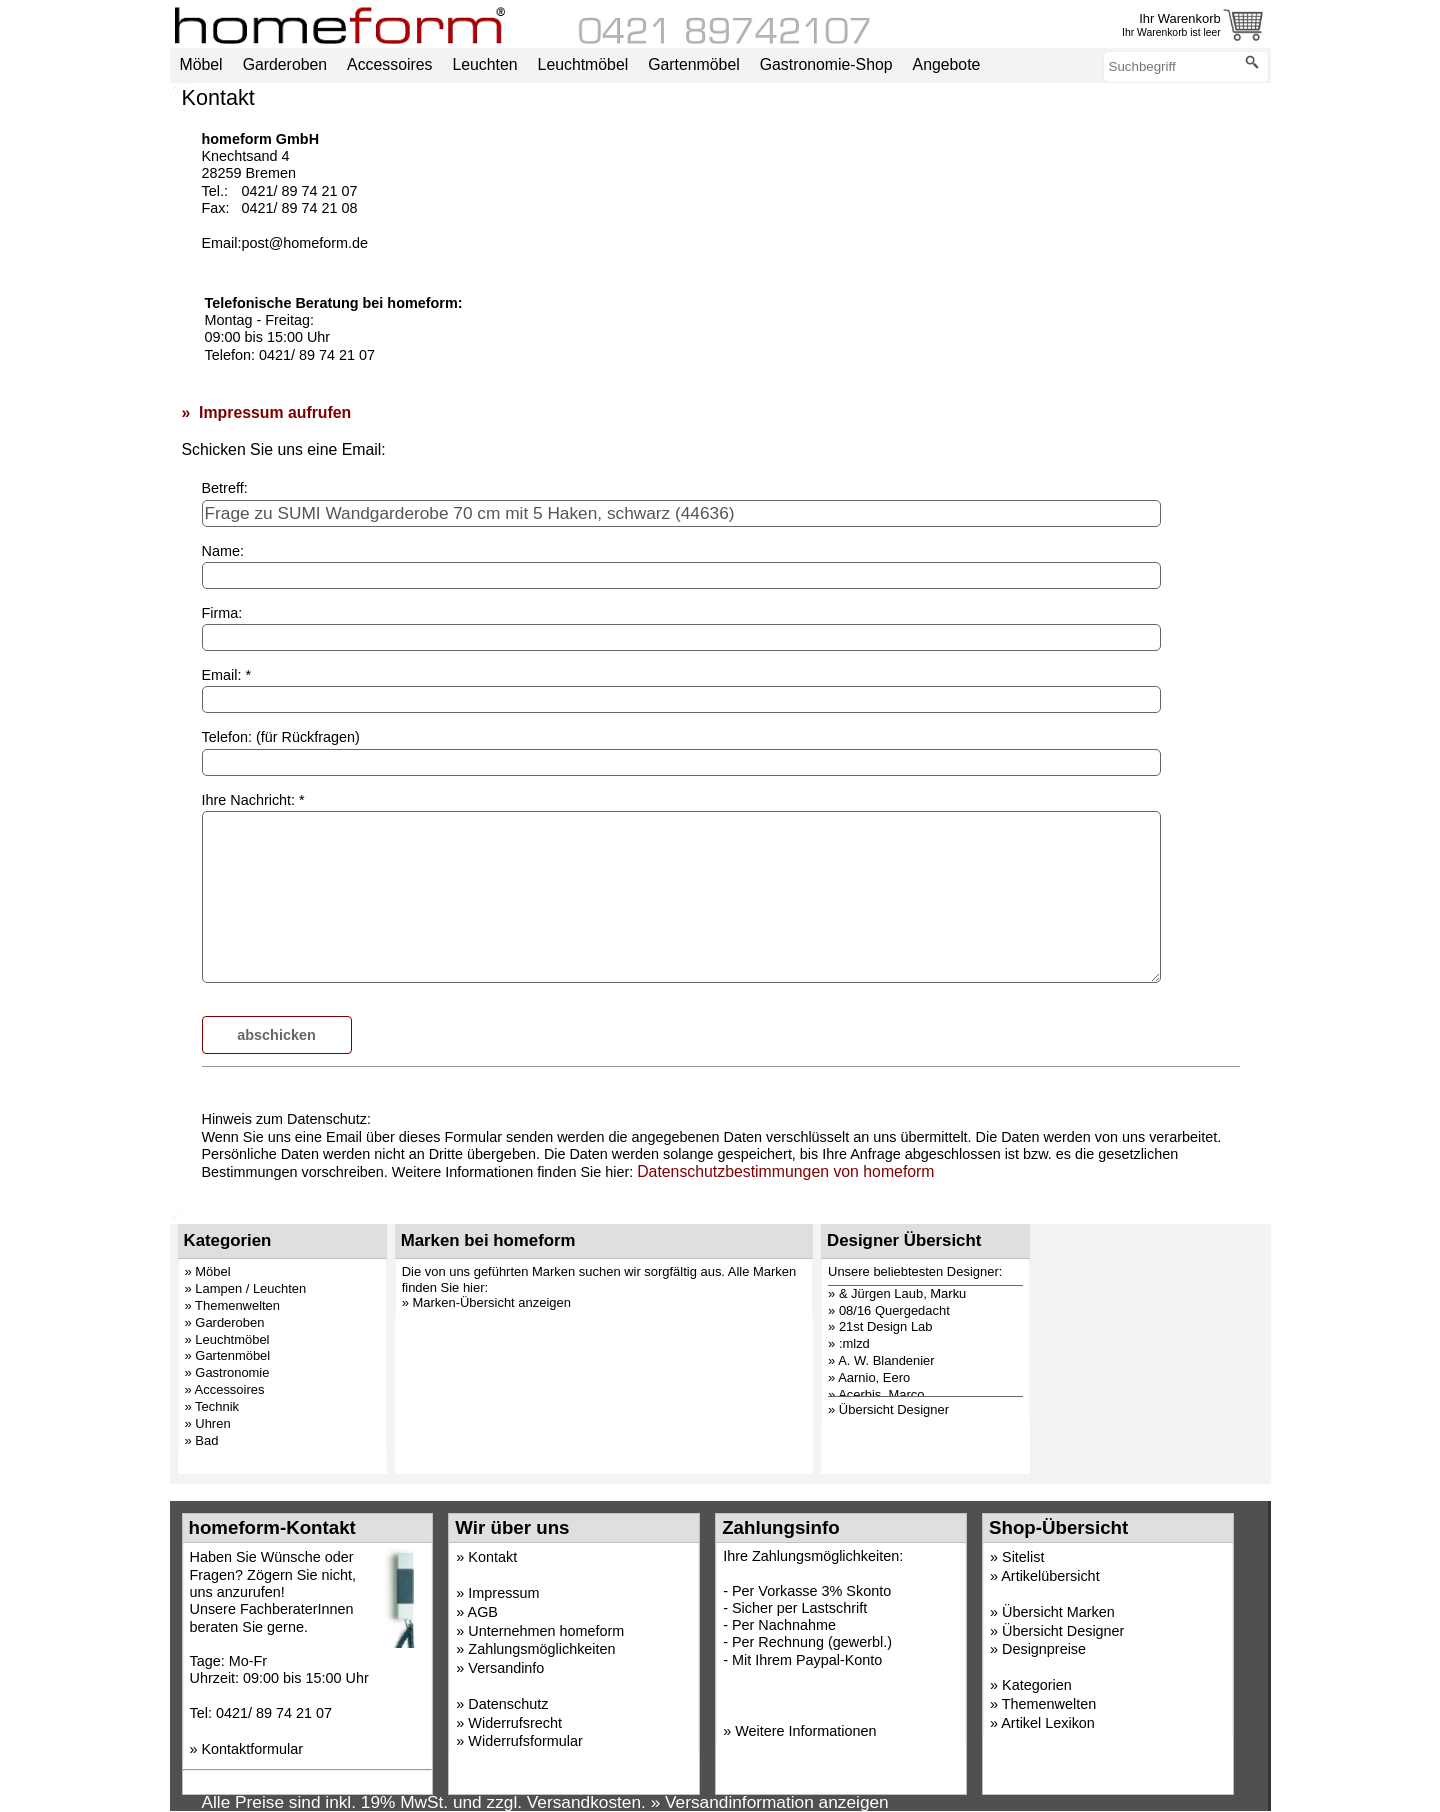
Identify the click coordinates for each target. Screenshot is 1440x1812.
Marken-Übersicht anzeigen (492, 1302)
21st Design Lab (886, 1326)
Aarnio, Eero (874, 1377)
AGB (483, 1612)
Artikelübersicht (1050, 1576)
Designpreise (1044, 1649)
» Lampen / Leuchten (246, 1288)
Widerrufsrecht (515, 1723)
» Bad (202, 1440)
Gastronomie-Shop (826, 64)
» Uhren (208, 1423)
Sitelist (1023, 1557)
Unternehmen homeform (546, 1631)
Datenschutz (508, 1704)
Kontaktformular (253, 1749)
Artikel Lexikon (1048, 1723)
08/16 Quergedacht (894, 1310)
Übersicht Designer (1063, 1631)
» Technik (212, 1406)
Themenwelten (1049, 1704)
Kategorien (1037, 1685)
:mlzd (854, 1343)
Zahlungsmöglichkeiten (541, 1649)
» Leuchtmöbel (227, 1339)
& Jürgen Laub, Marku (902, 1293)
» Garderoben (225, 1322)
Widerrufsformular (525, 1741)
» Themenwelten (233, 1305)
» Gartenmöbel (228, 1355)
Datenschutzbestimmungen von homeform (785, 1171)
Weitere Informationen (805, 1731)
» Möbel (208, 1271)
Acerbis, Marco (881, 1394)
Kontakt (492, 1557)
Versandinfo (506, 1668)
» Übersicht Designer (888, 1409)
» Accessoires (225, 1389)
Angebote (947, 64)
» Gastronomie (227, 1372)
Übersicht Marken (1058, 1612)
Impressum (503, 1593)
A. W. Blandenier (886, 1360)
